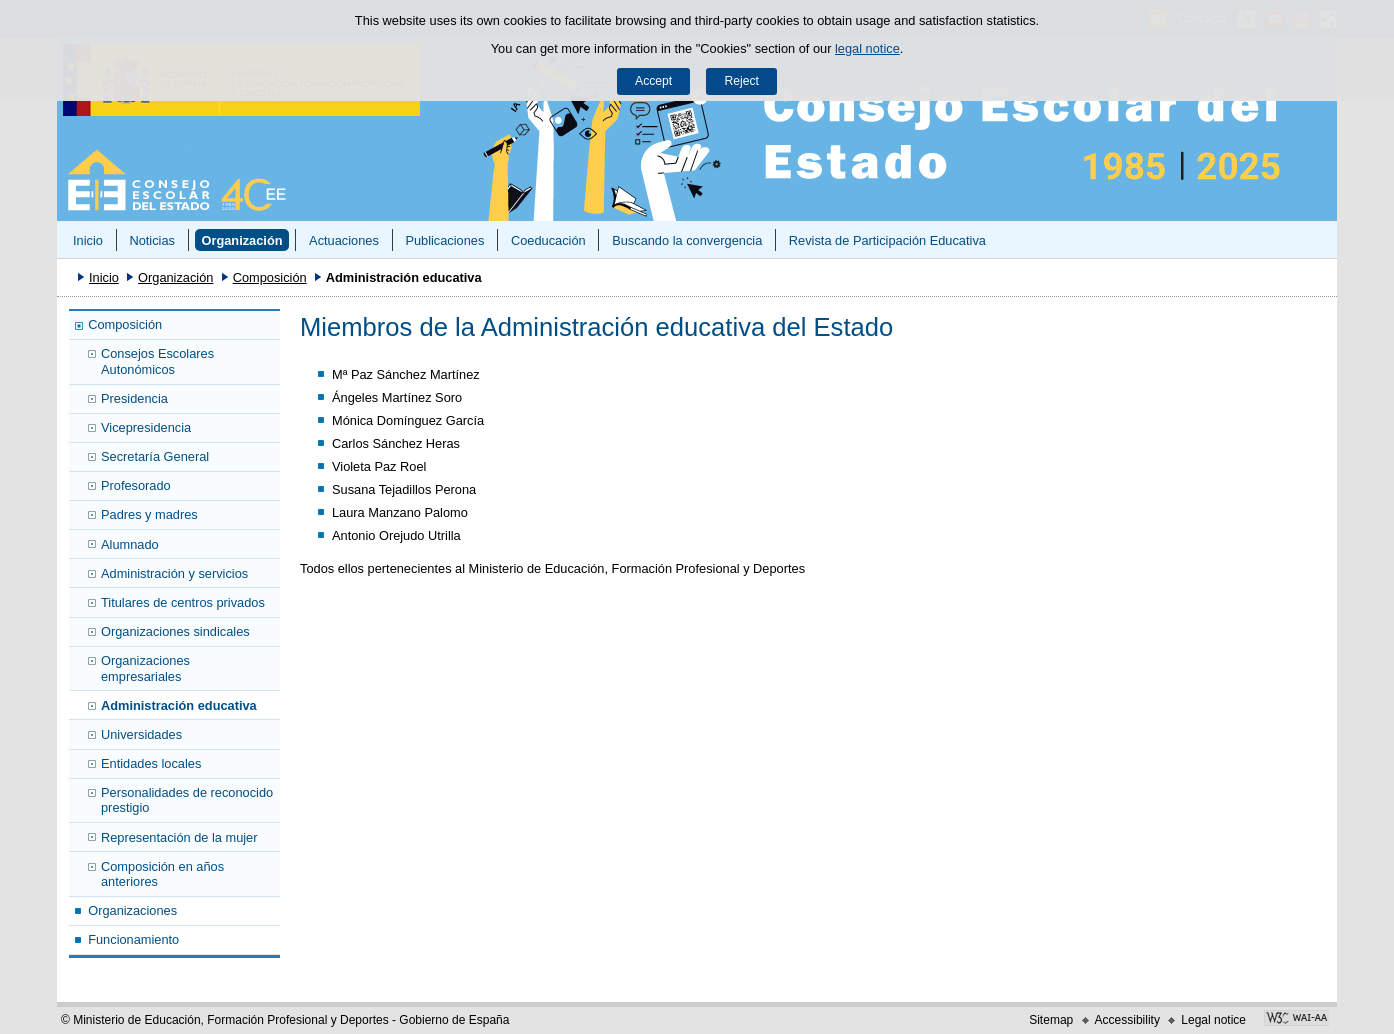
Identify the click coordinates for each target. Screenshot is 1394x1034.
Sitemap (1051, 1020)
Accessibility (1127, 1020)
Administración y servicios (174, 573)
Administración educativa (179, 705)
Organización (241, 240)
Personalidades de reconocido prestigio (187, 800)
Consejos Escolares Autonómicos (157, 361)
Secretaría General (155, 456)
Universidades (141, 734)
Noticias (152, 240)
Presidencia (134, 398)
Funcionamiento (133, 939)
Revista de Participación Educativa (887, 240)
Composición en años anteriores (162, 874)
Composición (270, 277)
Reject (741, 81)
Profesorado (136, 485)
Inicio (88, 240)
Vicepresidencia (146, 427)
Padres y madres (149, 514)
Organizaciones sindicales (175, 631)
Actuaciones (344, 240)
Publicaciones (444, 240)
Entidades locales (151, 763)
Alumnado (130, 544)
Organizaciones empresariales (145, 668)
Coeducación (548, 240)
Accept (653, 81)
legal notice (867, 48)
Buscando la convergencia (687, 240)
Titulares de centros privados (183, 602)
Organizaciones (132, 910)
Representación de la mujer (179, 837)
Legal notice (1213, 1020)
